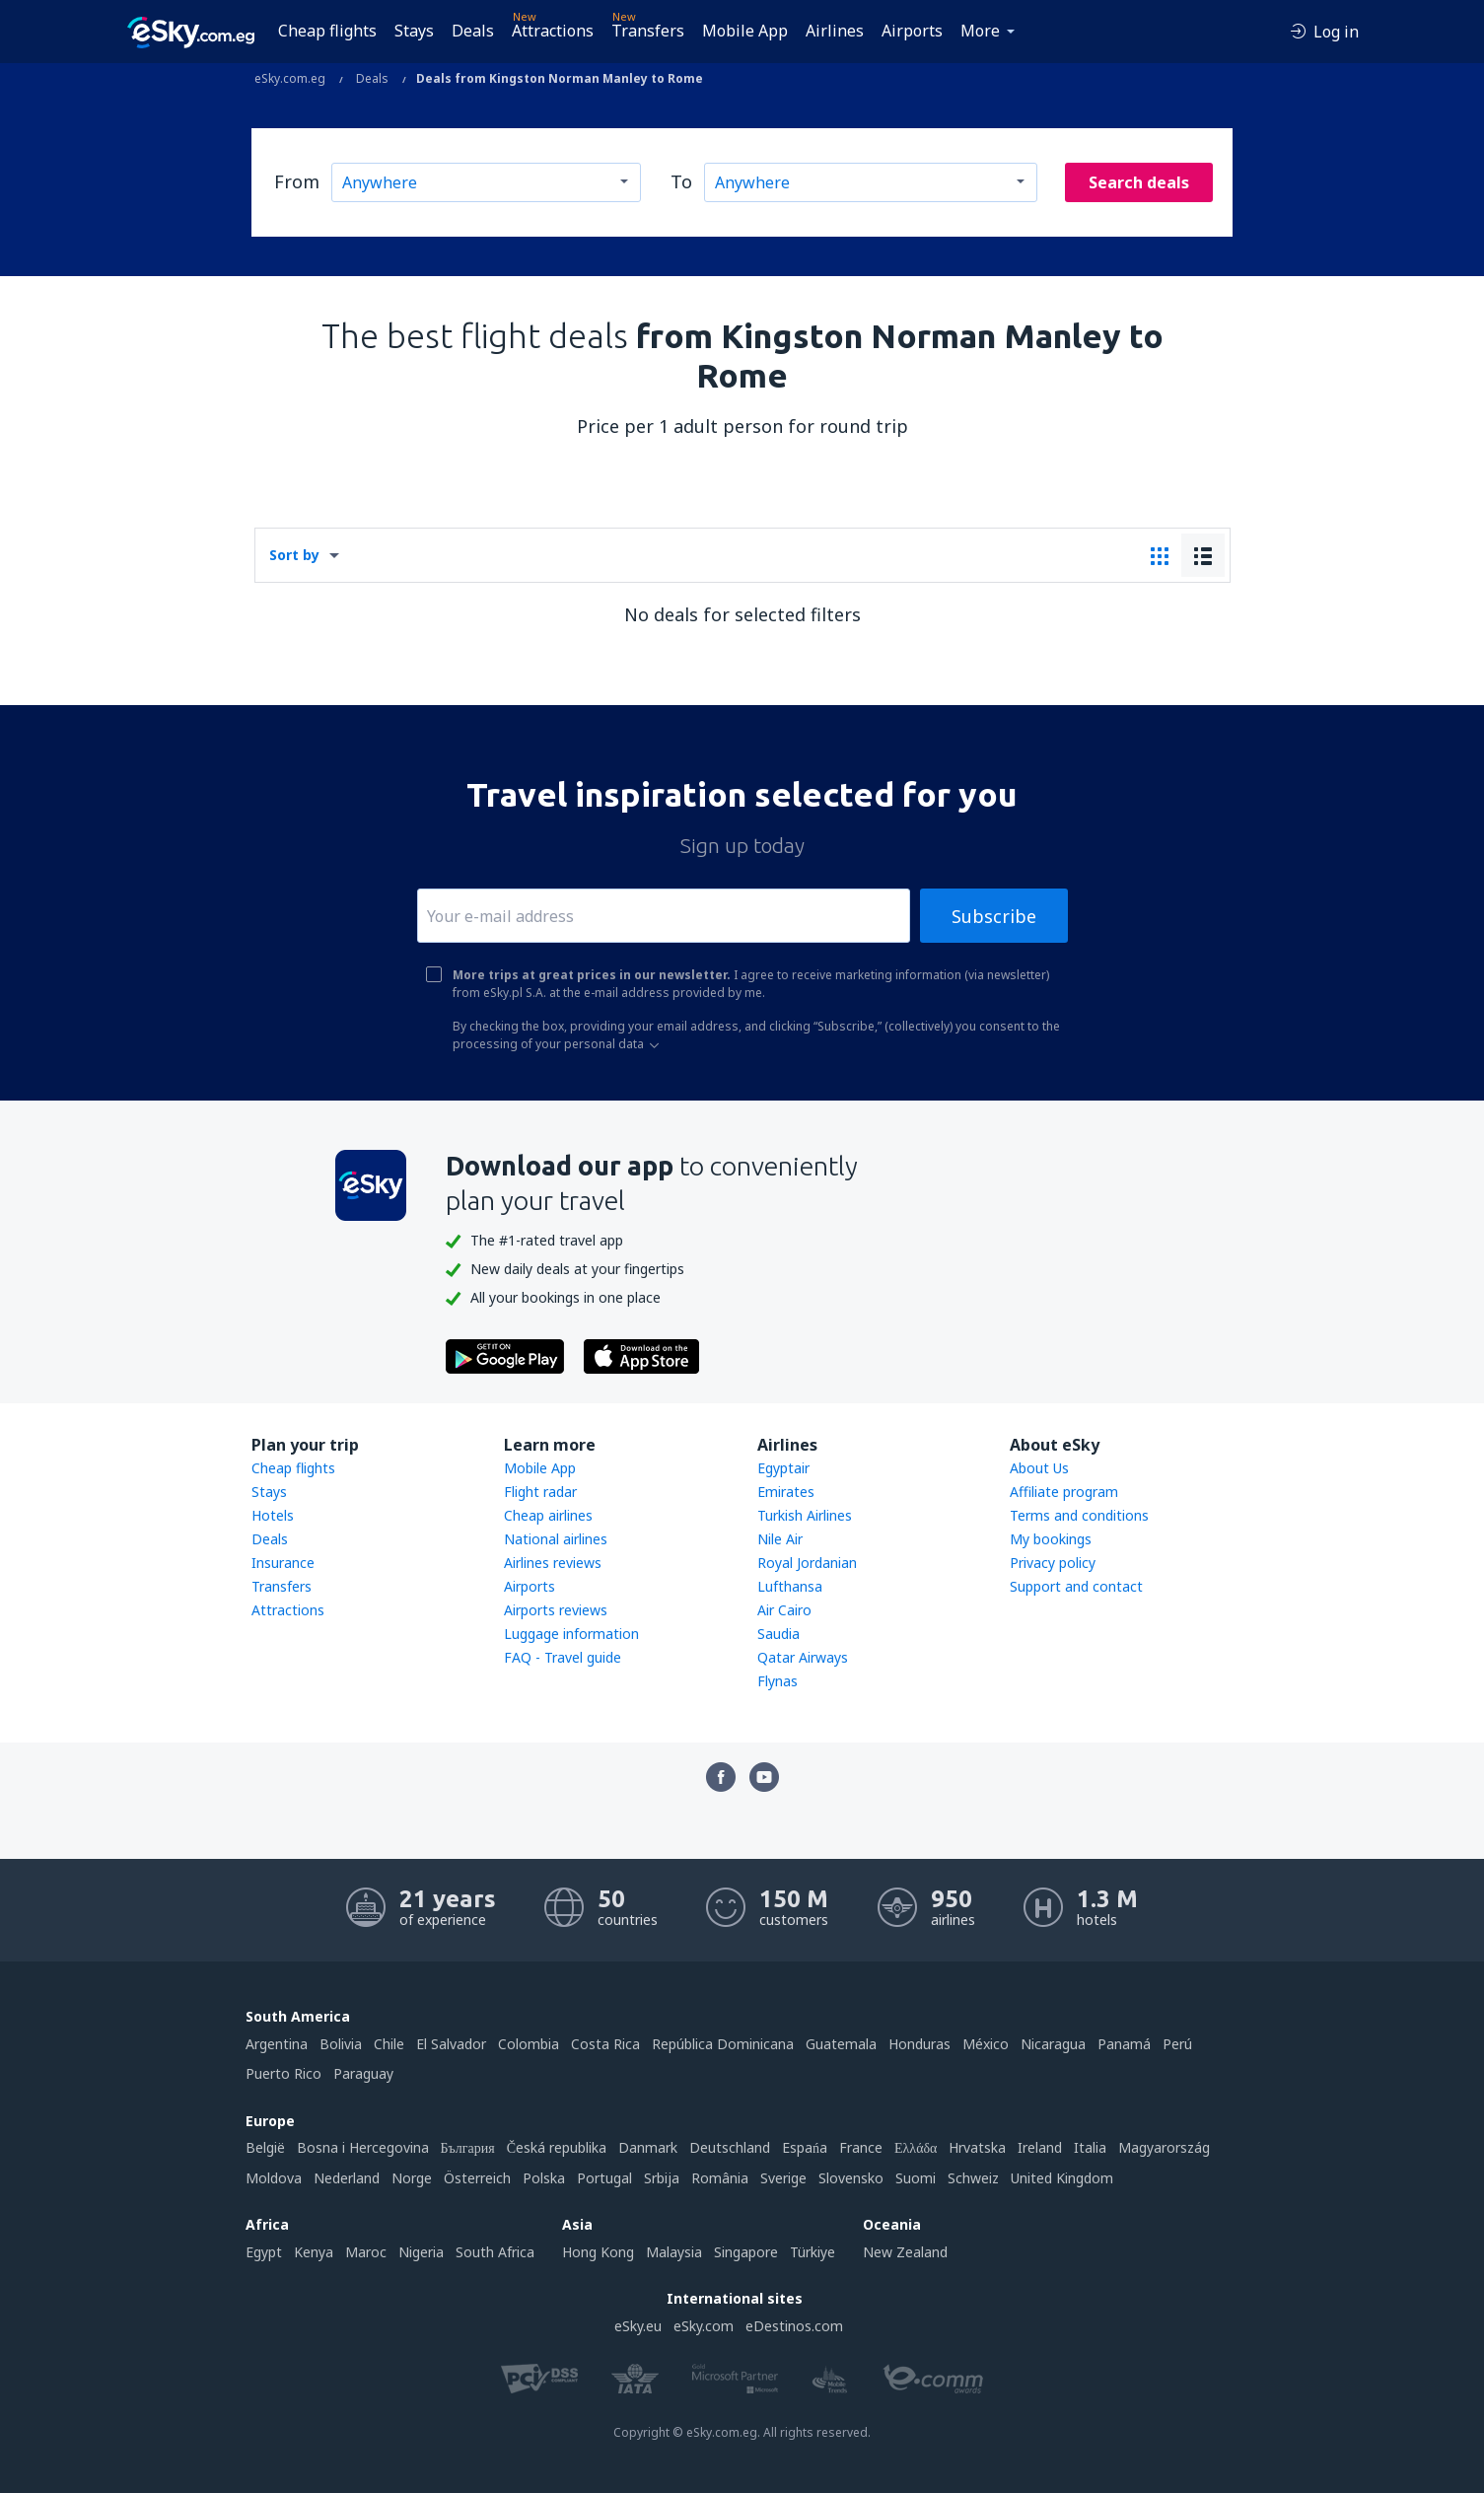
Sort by (294, 554)
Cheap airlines (548, 1515)
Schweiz (973, 2178)
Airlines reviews (552, 1562)
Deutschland (729, 2147)
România (719, 2178)
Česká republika (556, 2147)
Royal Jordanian (807, 1562)
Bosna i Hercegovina (363, 2147)
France (861, 2147)
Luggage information (571, 1633)
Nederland (347, 2178)
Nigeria (421, 2252)
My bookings (1051, 1539)
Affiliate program (1064, 1491)
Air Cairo (784, 1610)
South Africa (495, 2252)
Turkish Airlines (804, 1515)
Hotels (272, 1515)
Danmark (647, 2147)
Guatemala (841, 2043)
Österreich (477, 2178)
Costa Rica (605, 2043)
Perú (1177, 2043)
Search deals (1139, 182)
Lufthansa (789, 1586)
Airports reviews (555, 1610)
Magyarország (1164, 2147)
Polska (544, 2178)
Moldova (274, 2178)
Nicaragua (1053, 2043)
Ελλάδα (915, 2147)
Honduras (919, 2043)
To (681, 181)
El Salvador (451, 2043)
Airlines (835, 30)
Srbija (661, 2178)
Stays (414, 30)
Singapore (746, 2252)
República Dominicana (723, 2043)
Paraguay (363, 2073)
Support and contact (1076, 1586)
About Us (1039, 1468)
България (468, 2147)
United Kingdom (1062, 2178)
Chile (389, 2043)
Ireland (1040, 2147)
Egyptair (783, 1468)
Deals (473, 30)
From (296, 181)
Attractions (553, 30)
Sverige (783, 2178)
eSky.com (703, 2325)
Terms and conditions (1079, 1515)
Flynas (777, 1681)
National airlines (555, 1539)
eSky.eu (638, 2325)
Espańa (804, 2147)
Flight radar (540, 1491)
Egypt (264, 2252)
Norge (411, 2178)
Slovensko (850, 2178)
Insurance (283, 1562)
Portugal (604, 2178)
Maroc (366, 2252)
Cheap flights (327, 30)
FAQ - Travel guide (562, 1657)
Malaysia (674, 2252)
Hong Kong (598, 2252)
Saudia (778, 1633)
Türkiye (812, 2252)
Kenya (313, 2252)
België (265, 2147)
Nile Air (780, 1539)
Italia (1090, 2147)
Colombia (528, 2043)
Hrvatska (977, 2147)
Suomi (915, 2178)
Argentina (277, 2043)
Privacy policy (1052, 1562)
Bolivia (340, 2043)
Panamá (1124, 2043)
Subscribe (994, 916)
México (985, 2043)
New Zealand (905, 2252)
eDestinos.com (794, 2325)
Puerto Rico (283, 2073)
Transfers (647, 30)
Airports (912, 30)
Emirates (785, 1491)
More (980, 30)
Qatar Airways (802, 1657)
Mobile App (745, 30)
